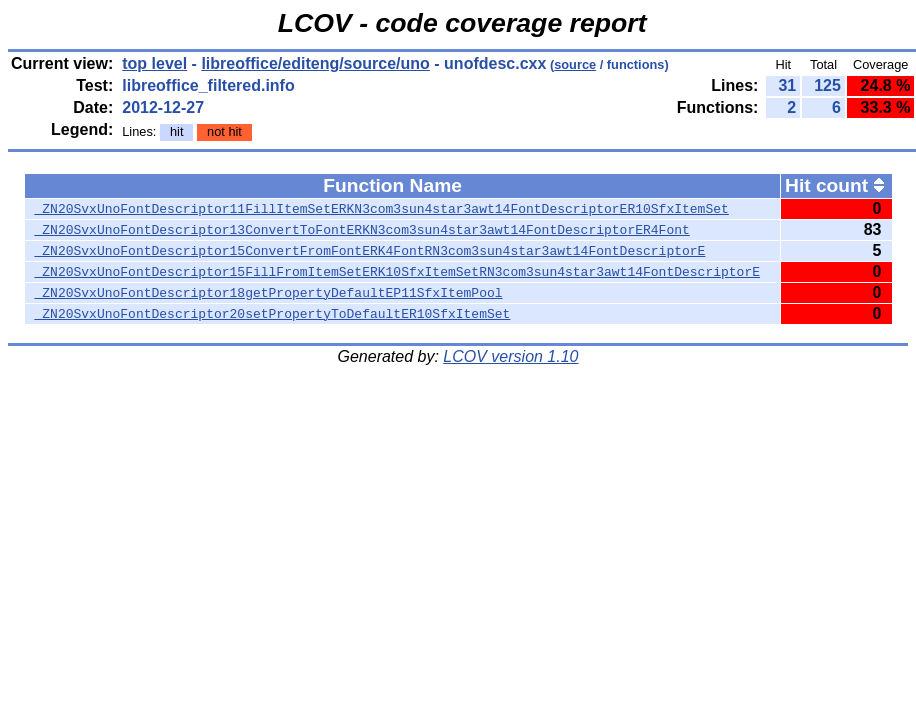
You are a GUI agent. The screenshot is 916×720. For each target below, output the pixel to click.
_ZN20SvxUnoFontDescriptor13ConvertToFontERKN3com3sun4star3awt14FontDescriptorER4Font (362, 230)
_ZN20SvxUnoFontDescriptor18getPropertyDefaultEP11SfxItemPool (269, 293)
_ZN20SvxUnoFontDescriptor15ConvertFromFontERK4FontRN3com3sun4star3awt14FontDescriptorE (370, 251)
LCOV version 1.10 (510, 356)
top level (154, 63)
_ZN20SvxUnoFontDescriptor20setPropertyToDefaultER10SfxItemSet (273, 314)
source (575, 64)
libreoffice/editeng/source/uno (315, 63)
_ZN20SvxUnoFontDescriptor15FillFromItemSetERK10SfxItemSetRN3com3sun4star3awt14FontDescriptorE (397, 272)
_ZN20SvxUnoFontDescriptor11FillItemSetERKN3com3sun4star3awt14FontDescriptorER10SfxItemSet (382, 209)
